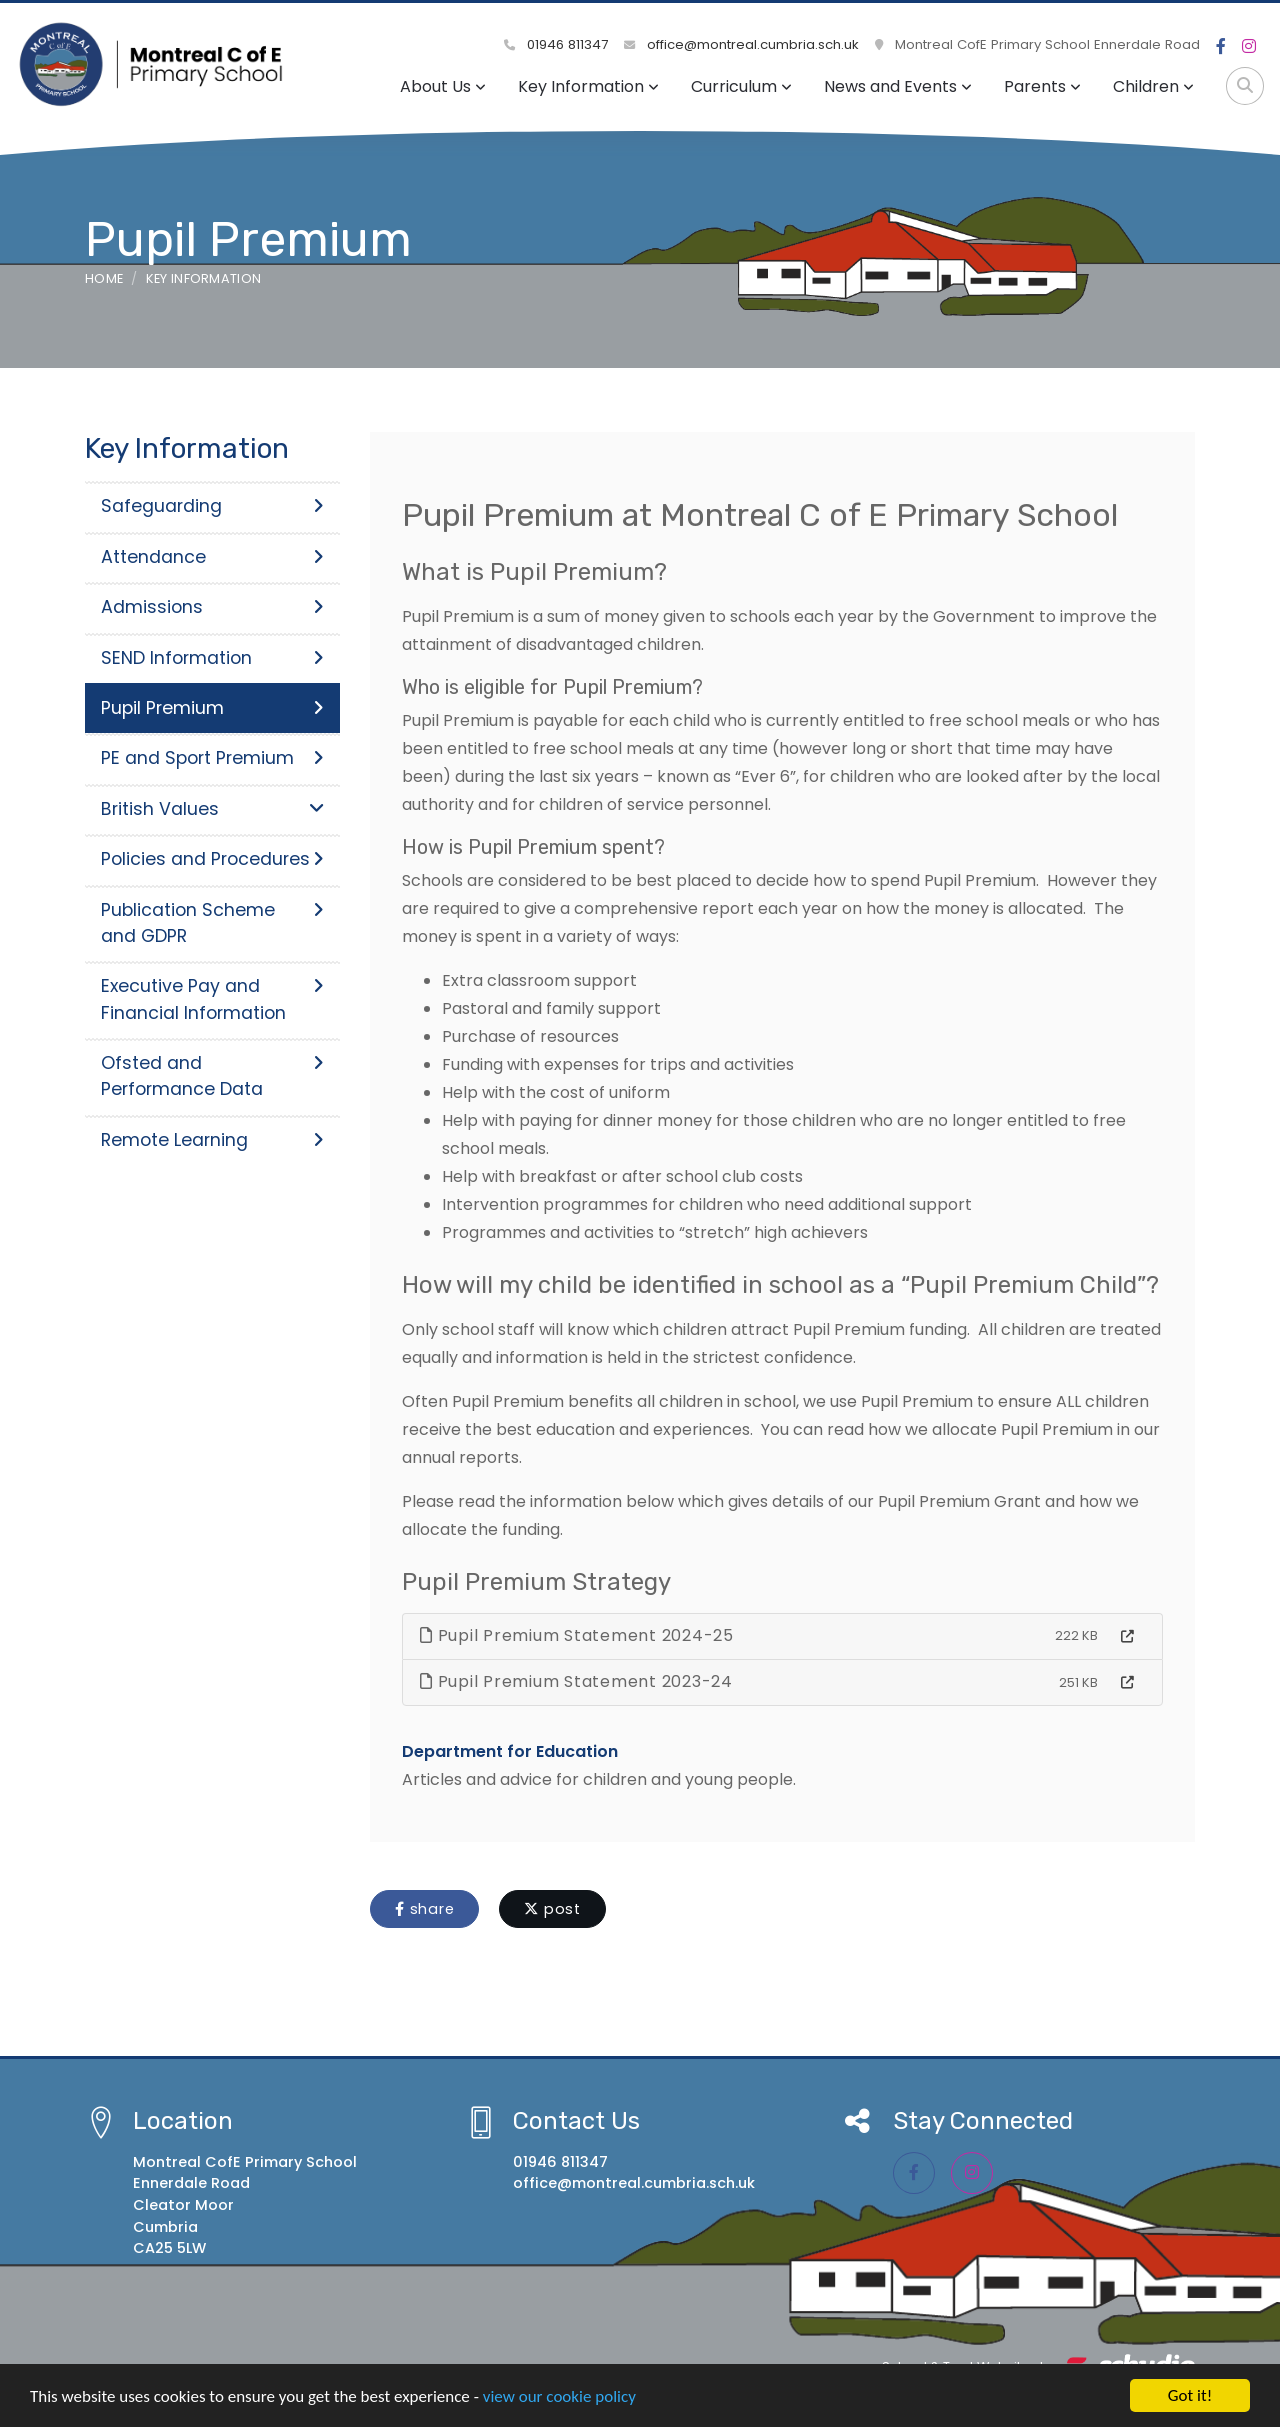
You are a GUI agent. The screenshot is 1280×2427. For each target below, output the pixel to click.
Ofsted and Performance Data (212, 1076)
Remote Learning (212, 1140)
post (552, 1909)
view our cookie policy (559, 2402)
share (424, 1909)
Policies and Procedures (212, 859)
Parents (1042, 86)
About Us (443, 86)
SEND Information (212, 658)
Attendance (212, 557)
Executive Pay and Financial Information (212, 999)
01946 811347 (556, 44)
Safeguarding (212, 506)
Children (1153, 86)
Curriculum (741, 86)
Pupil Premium (212, 708)
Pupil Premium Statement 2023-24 (576, 1681)
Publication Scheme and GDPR (212, 923)
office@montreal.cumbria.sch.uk (741, 44)
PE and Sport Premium (212, 758)
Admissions (212, 607)
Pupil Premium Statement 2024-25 (577, 1635)
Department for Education (510, 1751)
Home (104, 278)
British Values (212, 809)
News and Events (898, 86)
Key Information (588, 86)
